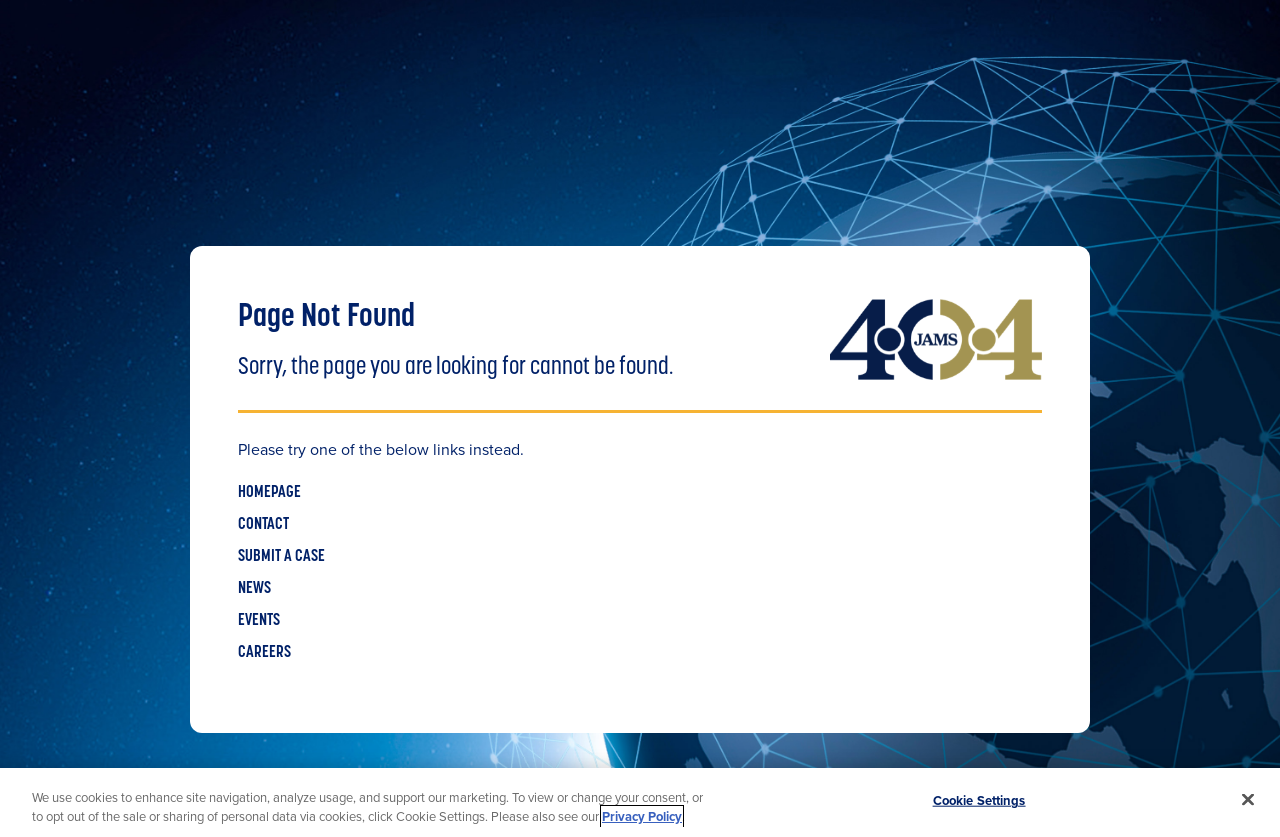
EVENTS (259, 621)
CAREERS (264, 653)
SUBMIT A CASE (281, 557)
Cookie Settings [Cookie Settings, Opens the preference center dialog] (979, 800)
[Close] (1248, 800)
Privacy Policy (642, 816)
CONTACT (263, 525)
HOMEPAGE (269, 493)
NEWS (254, 589)
